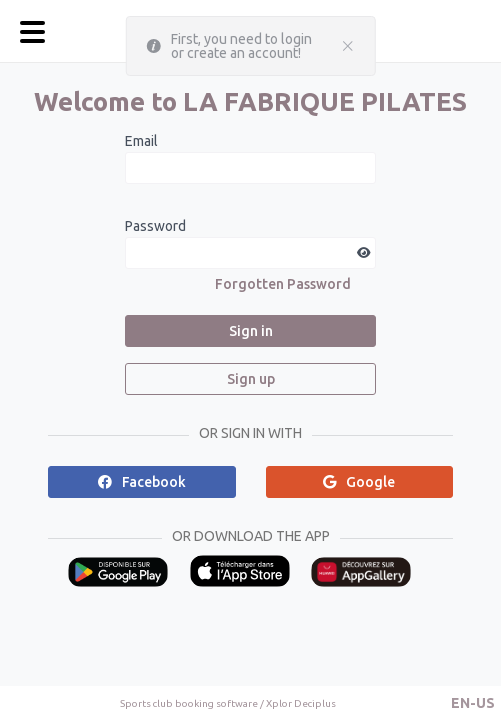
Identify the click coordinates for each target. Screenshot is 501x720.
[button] (473, 703)
